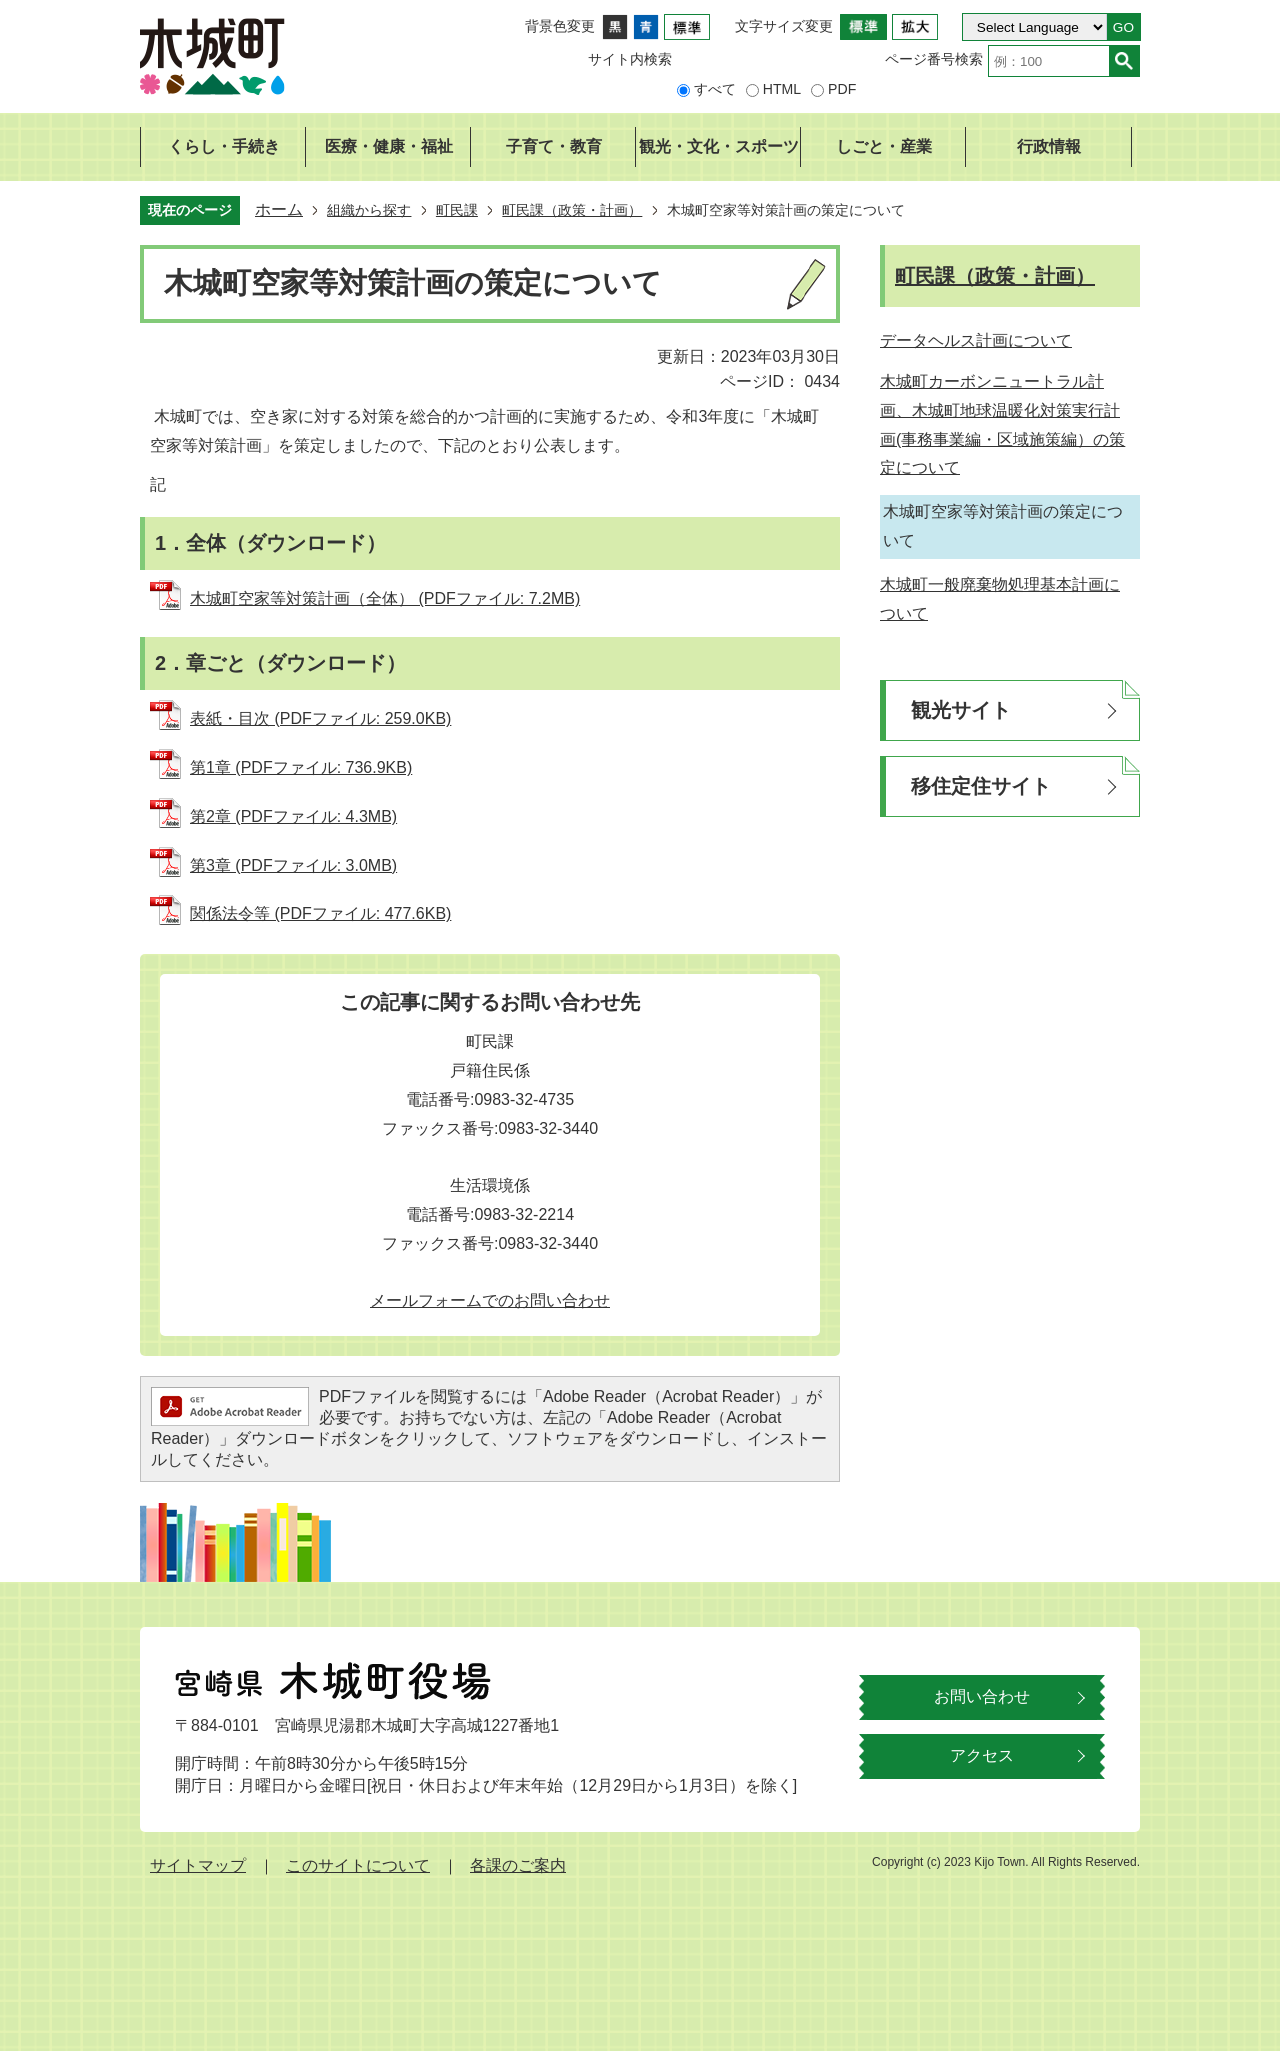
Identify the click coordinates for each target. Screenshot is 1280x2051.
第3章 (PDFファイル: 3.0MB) (293, 865)
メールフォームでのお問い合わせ (490, 1300)
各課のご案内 (518, 1865)
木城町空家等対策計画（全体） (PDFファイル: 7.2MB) (385, 598)
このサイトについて (358, 1865)
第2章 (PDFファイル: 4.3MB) (293, 816)
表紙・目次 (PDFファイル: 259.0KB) (320, 718)
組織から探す (369, 210)
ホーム (279, 209)
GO (1123, 27)
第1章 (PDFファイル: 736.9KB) (301, 767)
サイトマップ (198, 1865)
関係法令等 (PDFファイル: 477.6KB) (320, 913)
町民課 (457, 210)
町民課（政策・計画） (572, 210)
